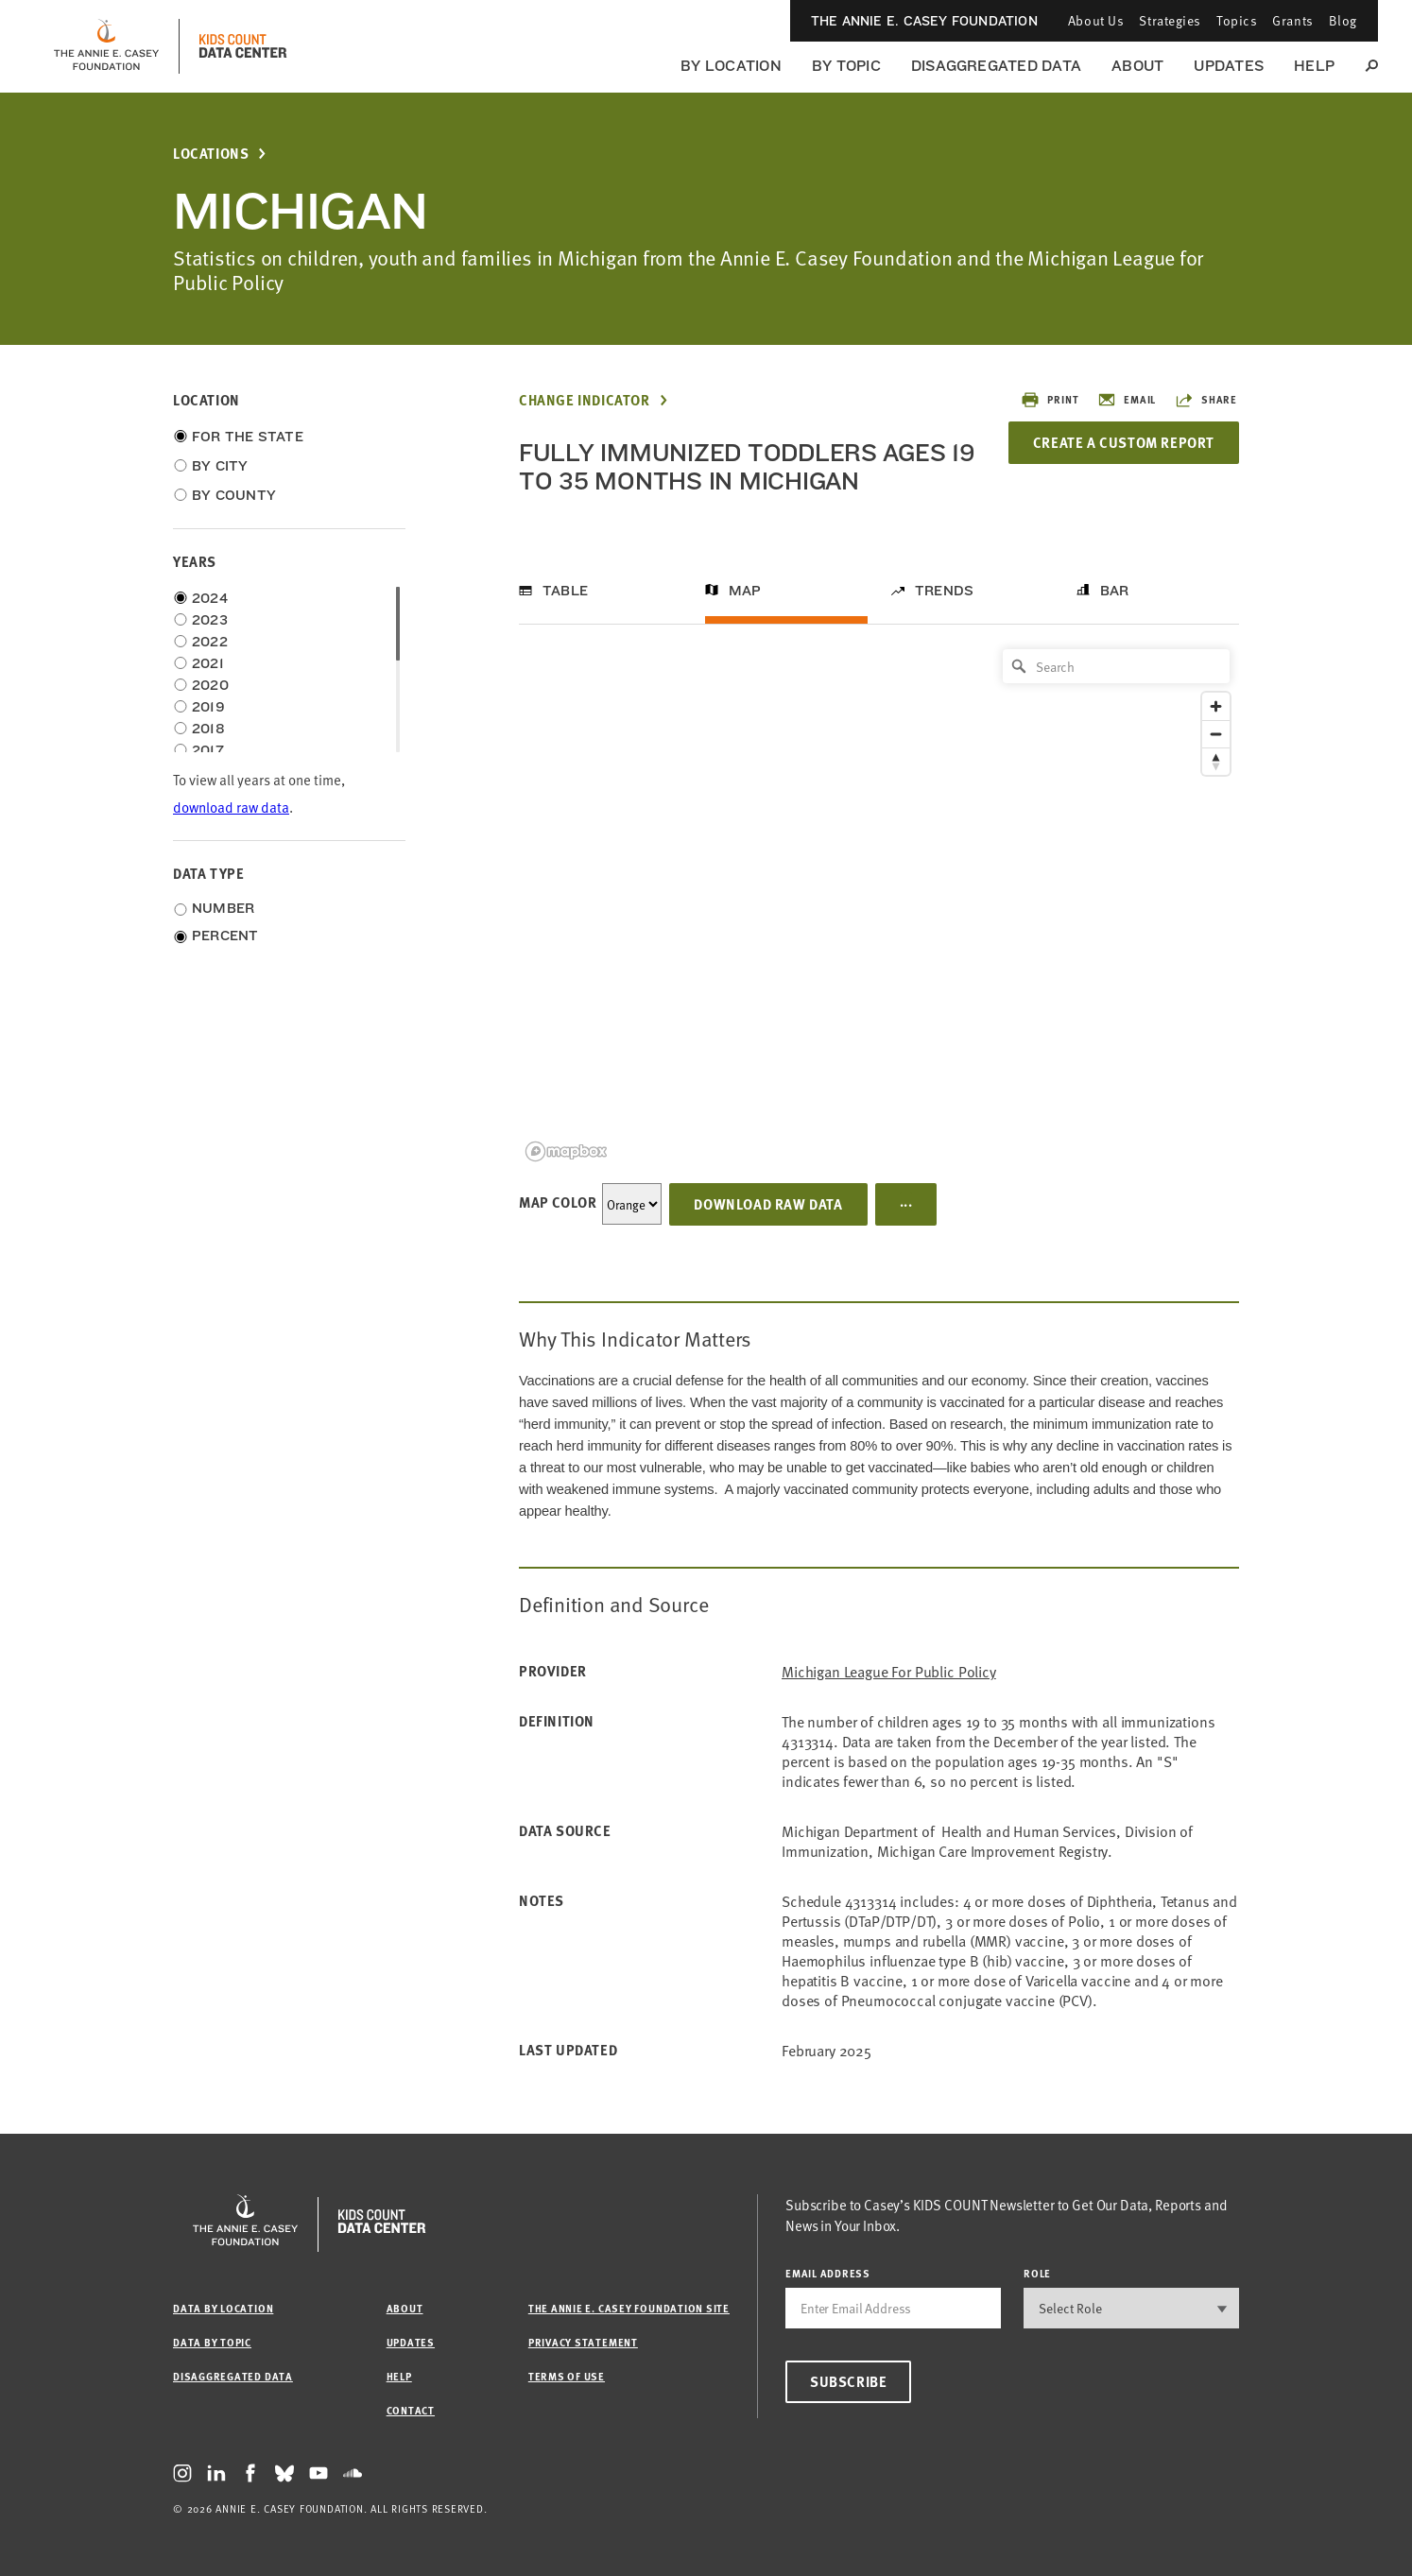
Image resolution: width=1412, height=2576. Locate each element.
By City (220, 465)
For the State (247, 436)
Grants (1292, 20)
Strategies (1170, 20)
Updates (1229, 66)
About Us (1096, 20)
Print (1049, 399)
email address (827, 2273)
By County (234, 495)
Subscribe (848, 2381)
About (1137, 66)
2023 (210, 619)
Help (1314, 66)
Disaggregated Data (996, 66)
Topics (1236, 20)
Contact (411, 2410)
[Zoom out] (1216, 733)
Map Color (557, 1202)
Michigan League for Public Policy (889, 1671)
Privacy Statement (583, 2342)
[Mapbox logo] (566, 1151)
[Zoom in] (1216, 706)
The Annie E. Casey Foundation (924, 20)
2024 (210, 598)
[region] (879, 904)
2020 (210, 685)
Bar (1114, 590)
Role (1037, 2273)
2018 (208, 728)
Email (1126, 399)
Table (565, 590)
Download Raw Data (768, 1204)
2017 (208, 750)
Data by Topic (212, 2342)
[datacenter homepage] (243, 46)
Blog (1343, 20)
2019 (208, 706)
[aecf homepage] (106, 46)
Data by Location (223, 2308)
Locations (211, 153)
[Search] (1116, 666)
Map (745, 590)
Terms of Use (566, 2376)
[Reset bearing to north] (1216, 761)
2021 (208, 663)
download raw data (231, 806)
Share (1206, 399)
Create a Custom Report (1123, 442)
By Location (731, 66)
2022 (210, 641)
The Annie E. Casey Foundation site (629, 2308)
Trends (944, 590)
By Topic (846, 66)
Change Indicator (584, 400)
